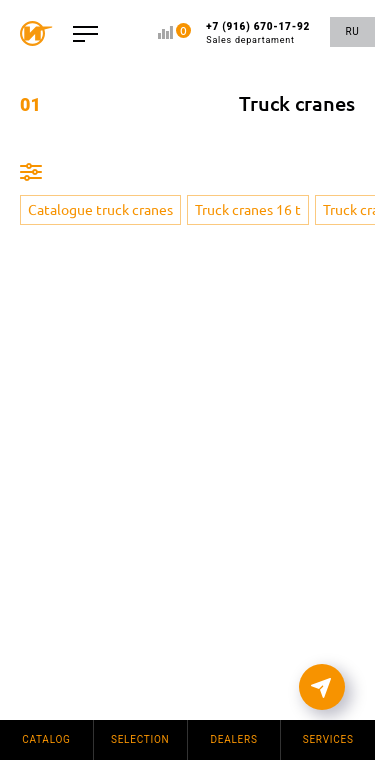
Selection (140, 739)
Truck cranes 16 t (248, 210)
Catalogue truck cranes (100, 210)
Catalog (46, 739)
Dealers (233, 739)
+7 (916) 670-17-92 (258, 33)
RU (352, 31)
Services (328, 739)
